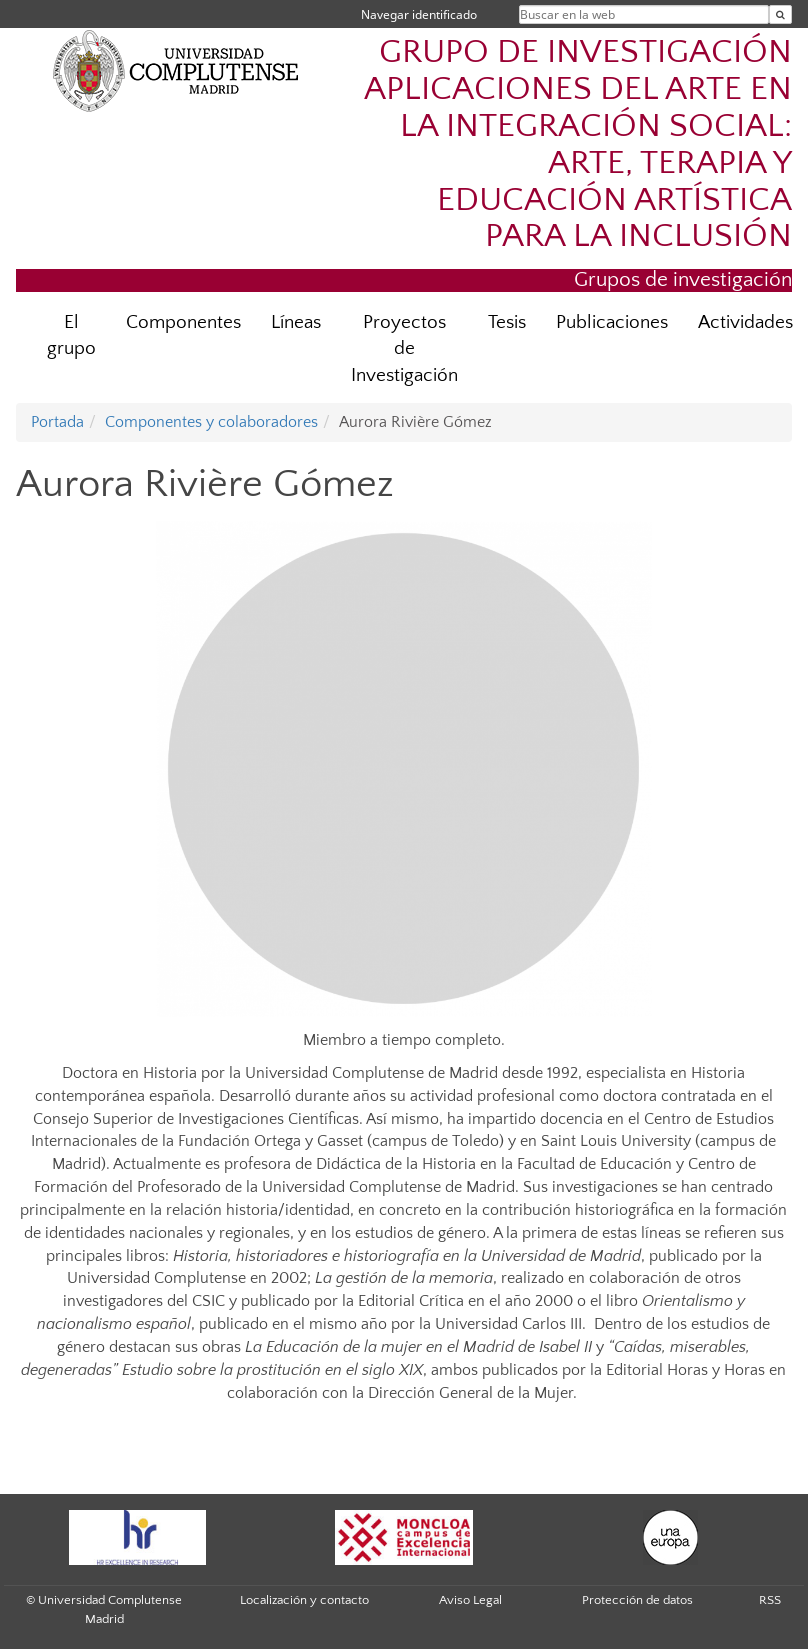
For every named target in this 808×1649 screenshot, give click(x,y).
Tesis (507, 322)
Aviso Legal (470, 1600)
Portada (57, 422)
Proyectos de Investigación (404, 349)
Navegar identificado (419, 14)
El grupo (71, 336)
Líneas (296, 322)
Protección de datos (637, 1600)
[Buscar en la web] (780, 14)
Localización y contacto (304, 1600)
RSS (770, 1600)
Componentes (183, 322)
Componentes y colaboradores (211, 422)
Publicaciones (612, 322)
